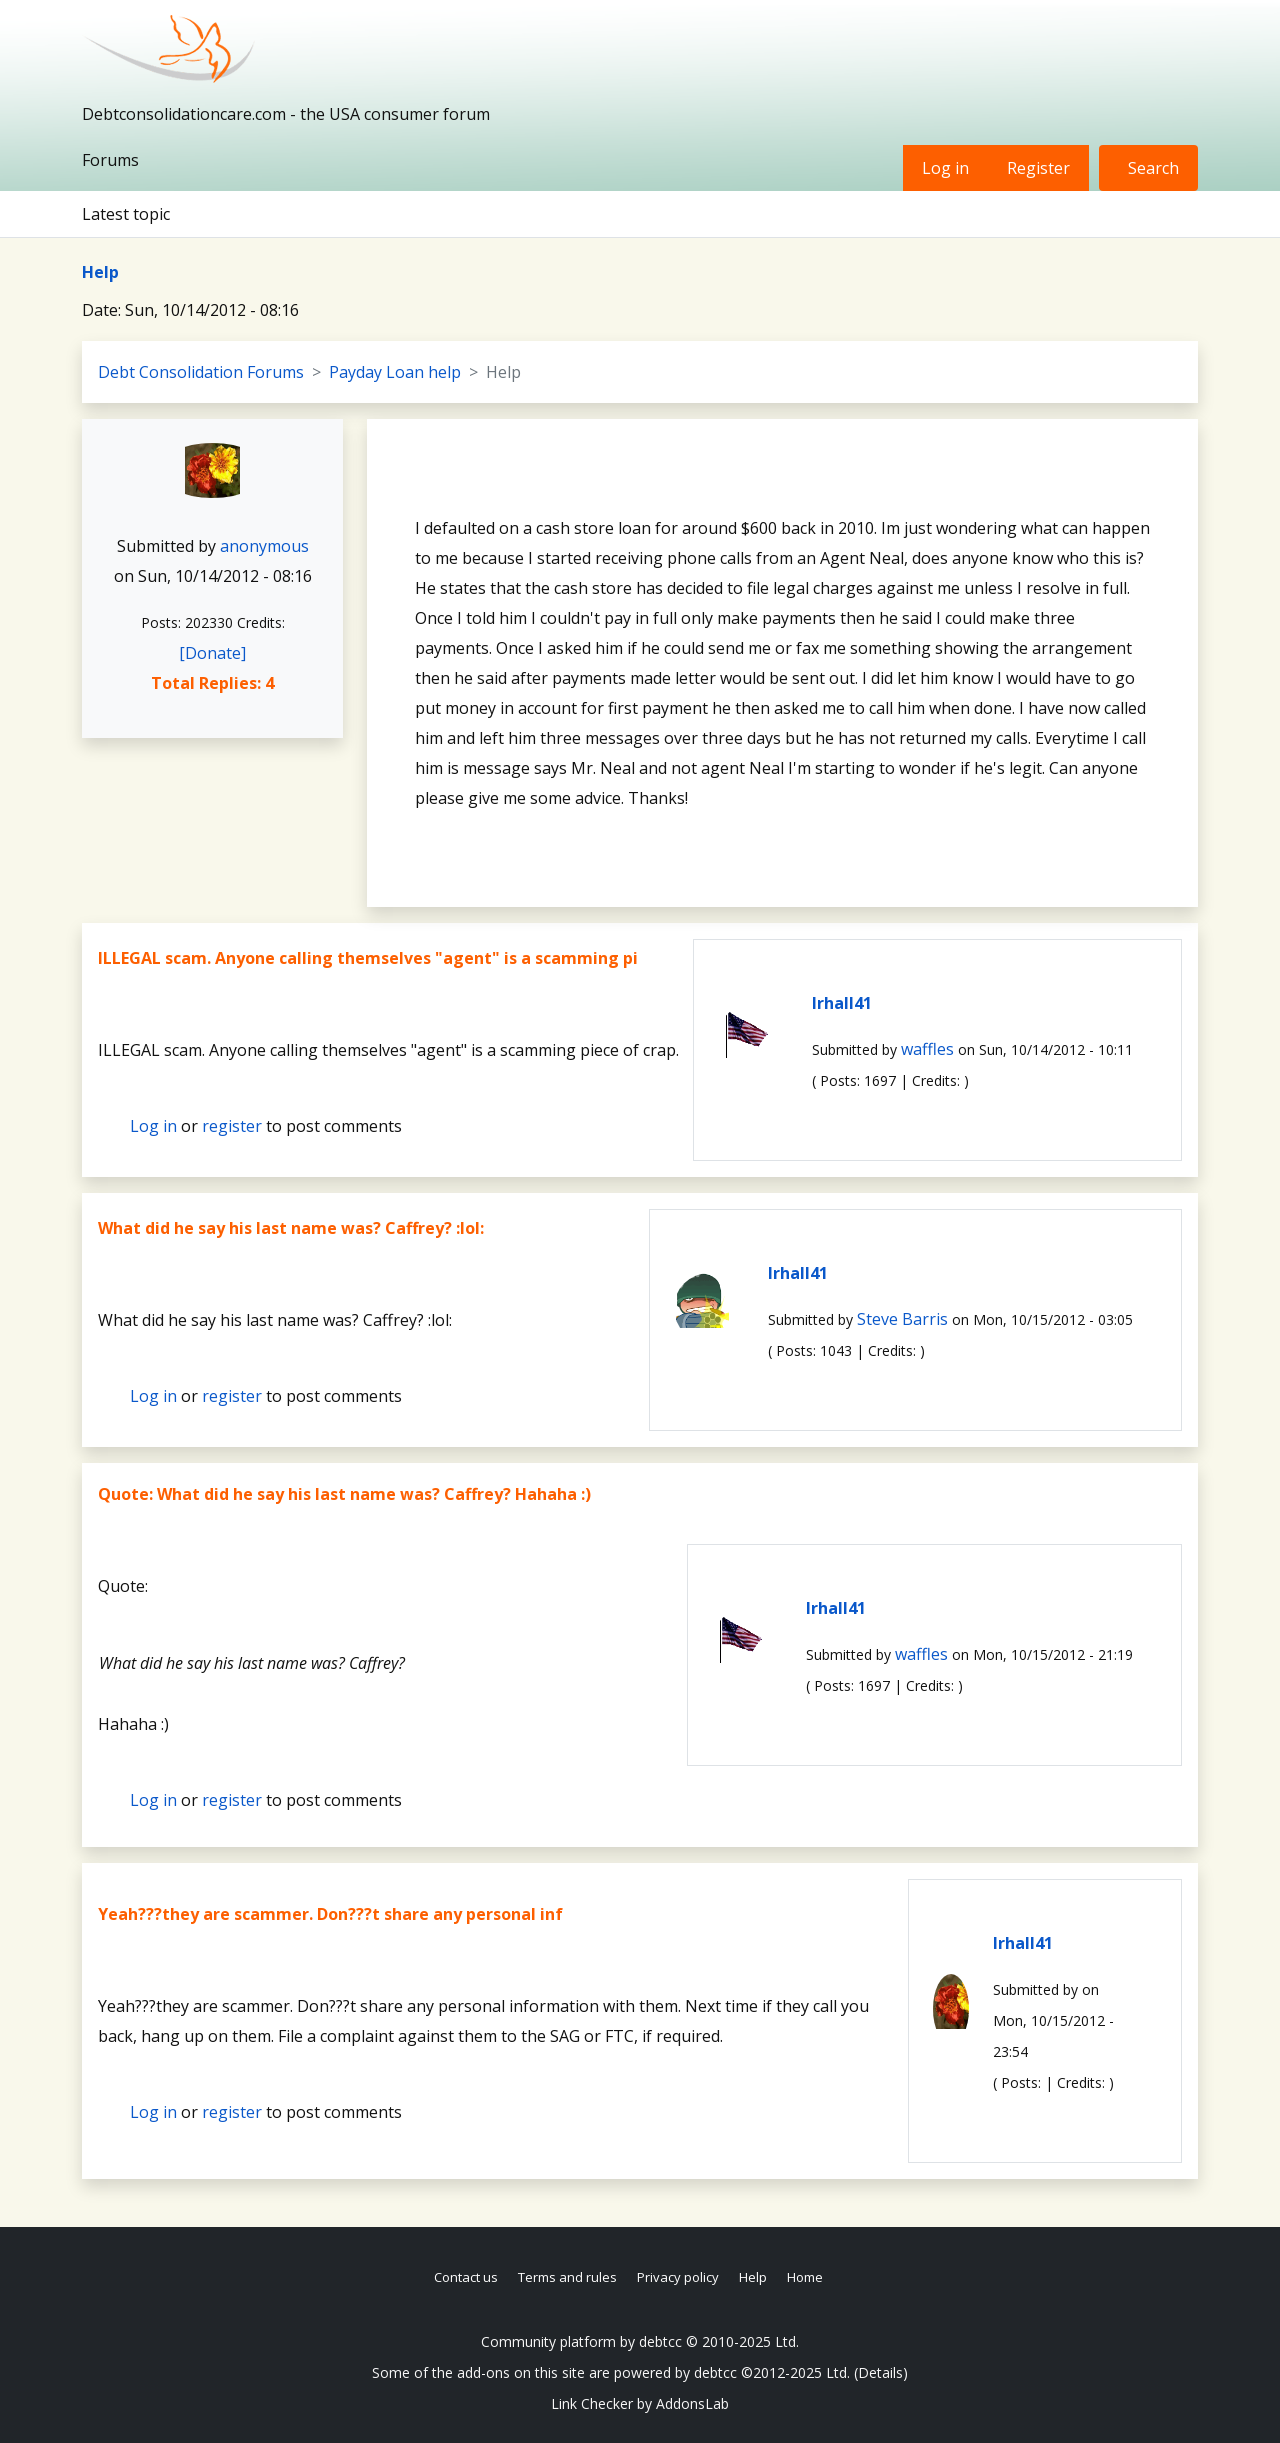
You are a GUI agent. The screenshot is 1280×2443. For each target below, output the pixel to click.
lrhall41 (842, 1003)
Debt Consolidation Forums (201, 372)
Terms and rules (567, 2277)
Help (100, 272)
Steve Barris (902, 1319)
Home (805, 2277)
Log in (945, 168)
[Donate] (212, 653)
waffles (927, 1049)
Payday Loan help (395, 372)
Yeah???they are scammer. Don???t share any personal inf (330, 1914)
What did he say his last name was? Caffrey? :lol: (291, 1228)
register (232, 1126)
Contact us (466, 2277)
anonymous (264, 546)
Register (1038, 168)
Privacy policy (678, 2277)
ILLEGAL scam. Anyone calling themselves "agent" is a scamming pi (368, 958)
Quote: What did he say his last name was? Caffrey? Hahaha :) (344, 1494)
